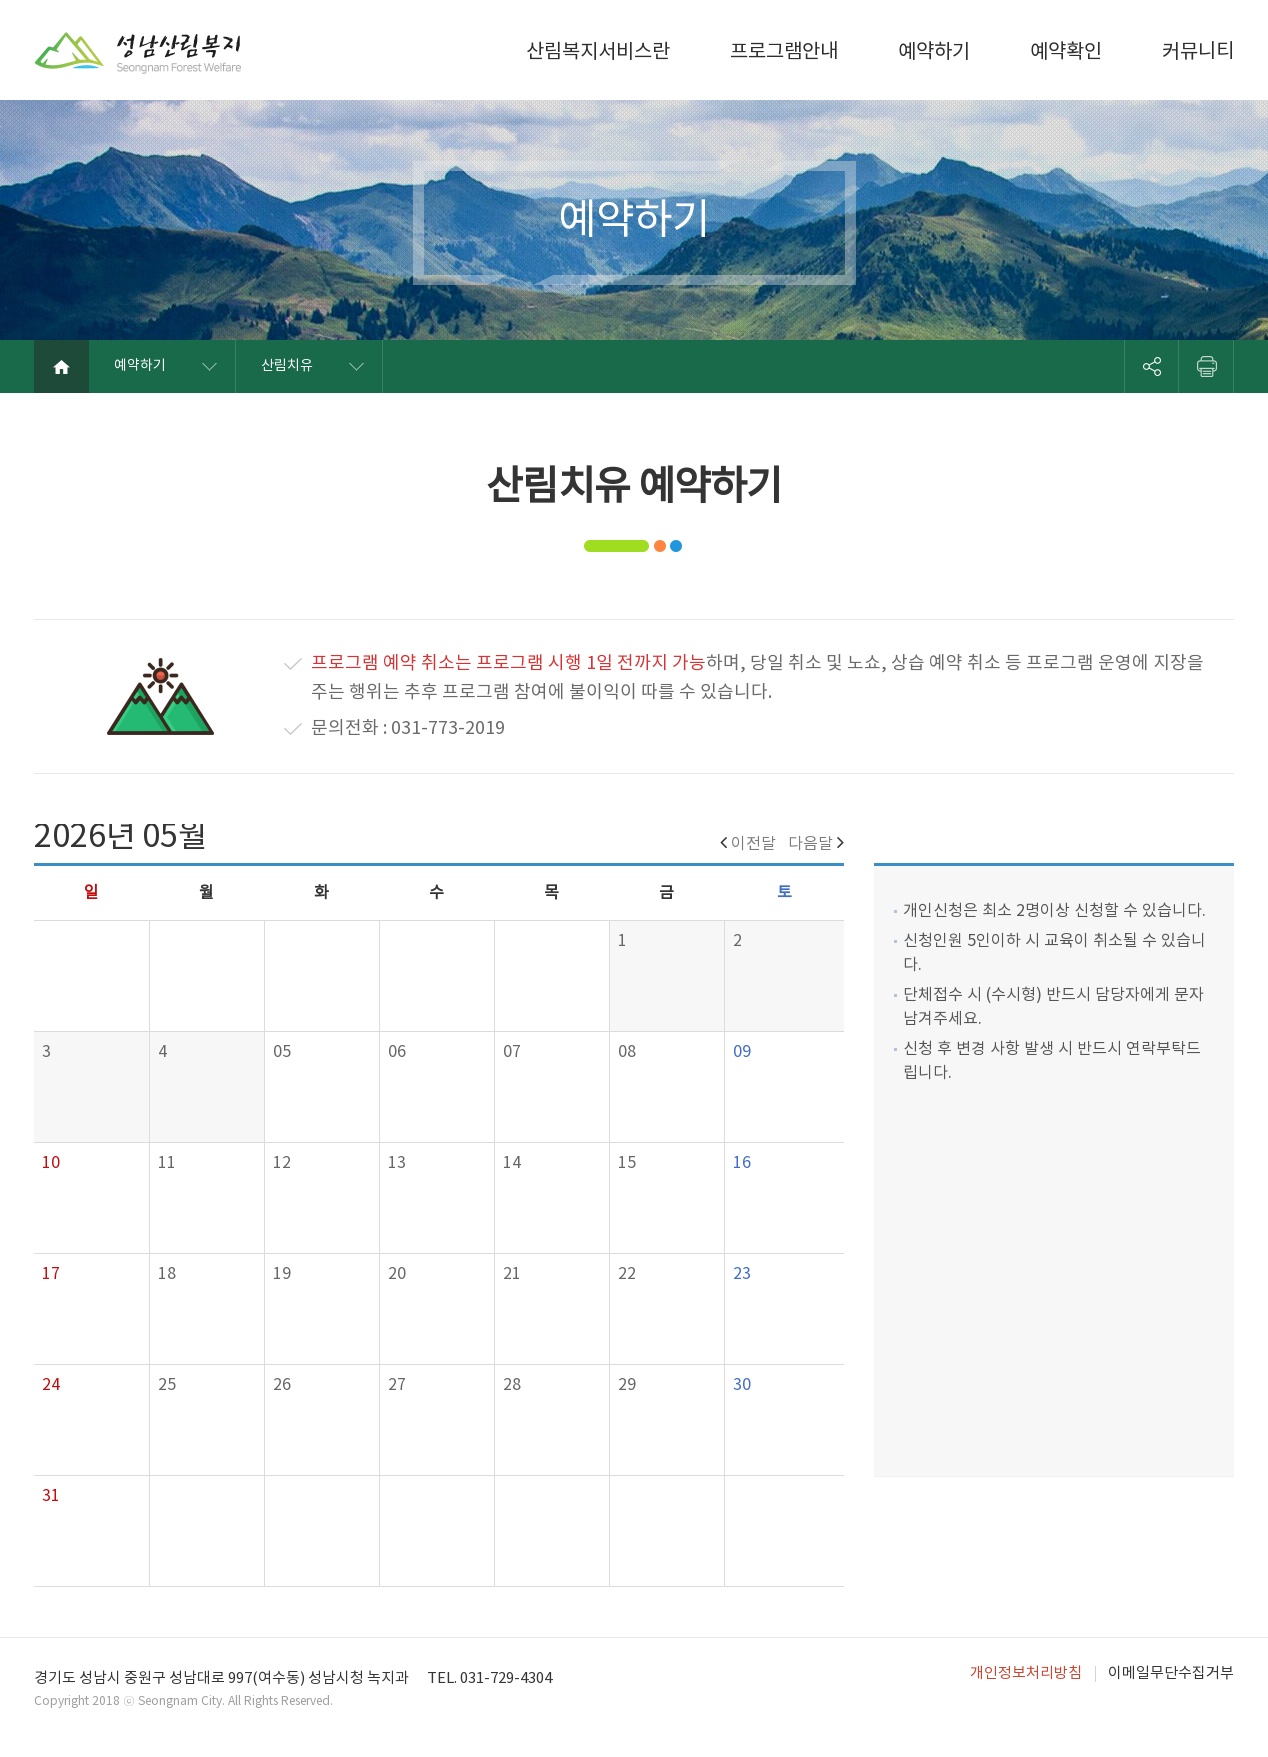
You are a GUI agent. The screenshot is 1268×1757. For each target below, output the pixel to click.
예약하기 (934, 52)
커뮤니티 (1198, 52)
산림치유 (287, 366)
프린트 (1206, 366)
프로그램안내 (784, 52)
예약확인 (1066, 52)
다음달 (816, 844)
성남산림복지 (138, 53)
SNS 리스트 (1151, 366)
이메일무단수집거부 (1171, 1673)
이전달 (748, 844)
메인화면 (61, 366)
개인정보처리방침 (1026, 1673)
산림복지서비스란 (598, 52)
